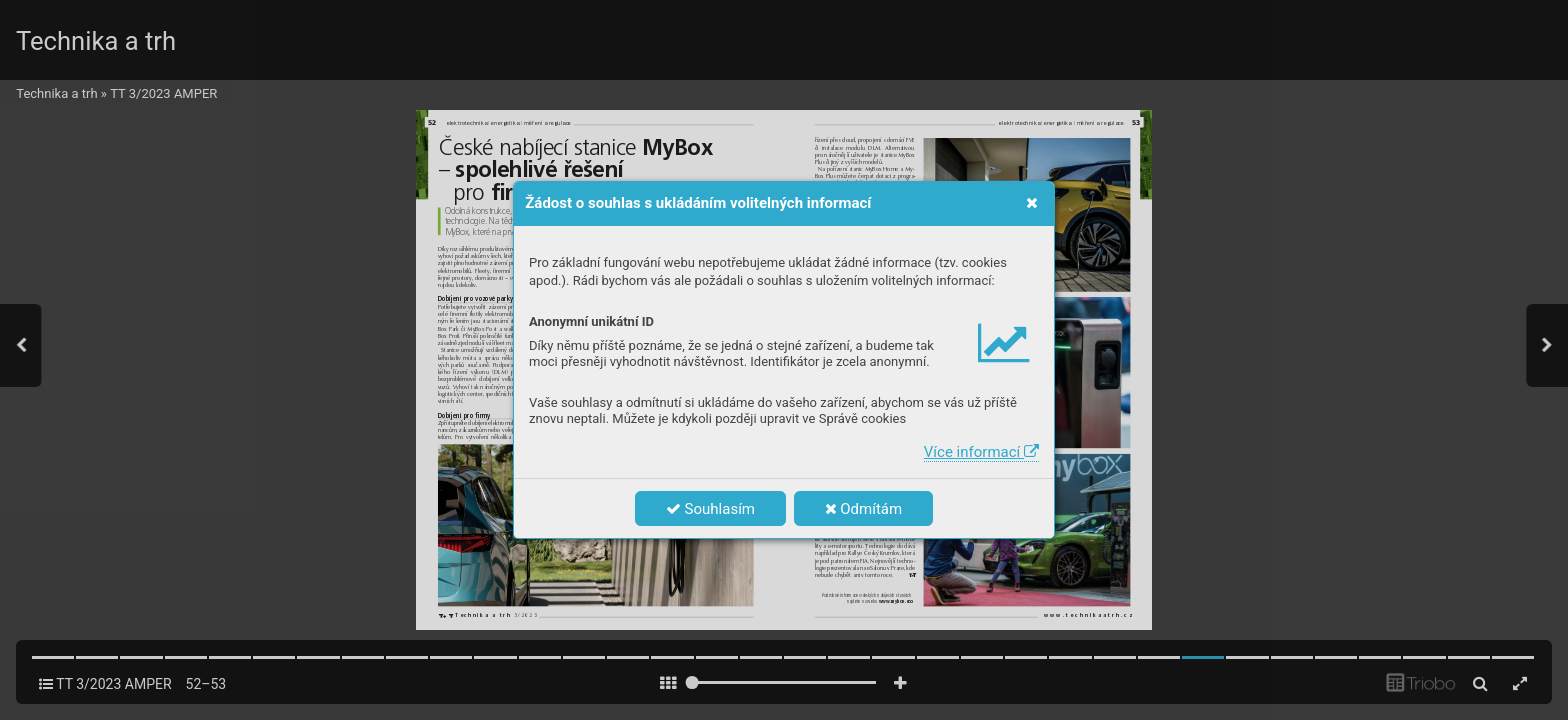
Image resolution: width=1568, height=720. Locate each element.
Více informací (981, 452)
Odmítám (864, 509)
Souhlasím (710, 509)
